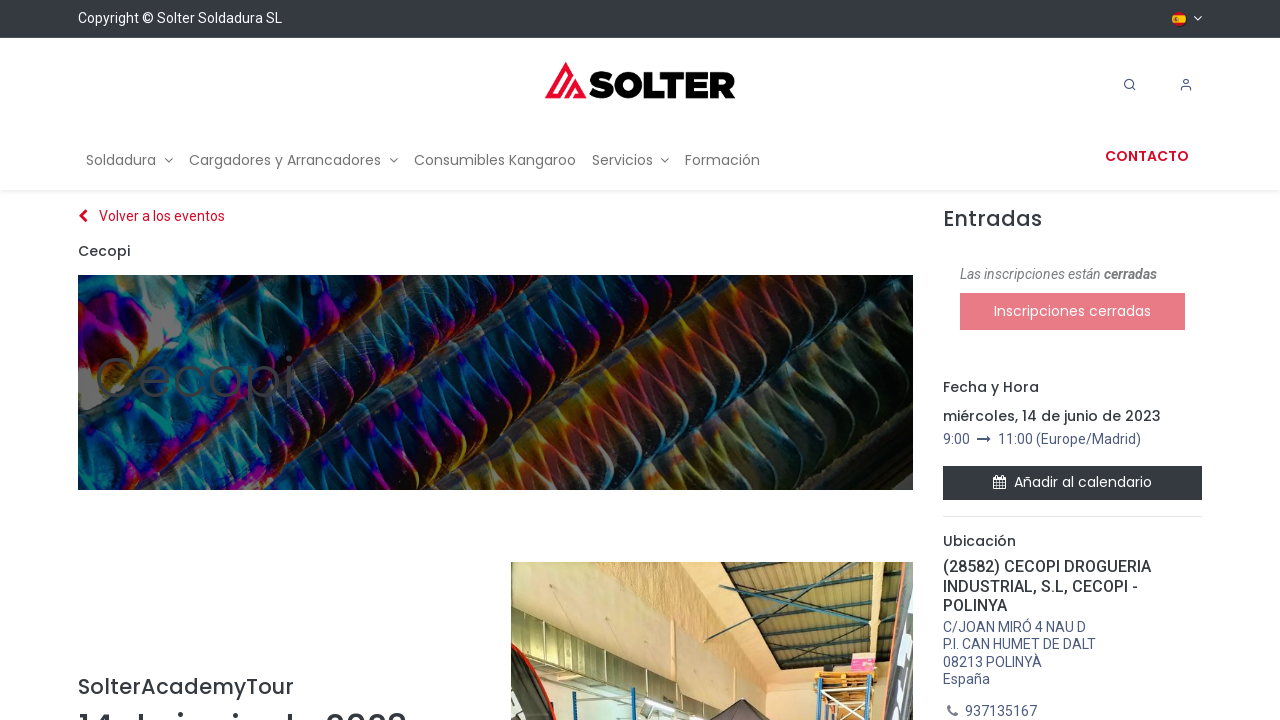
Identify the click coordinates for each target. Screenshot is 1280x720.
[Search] (1130, 85)
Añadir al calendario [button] (1072, 482)
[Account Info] (1186, 85)
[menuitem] (129, 160)
